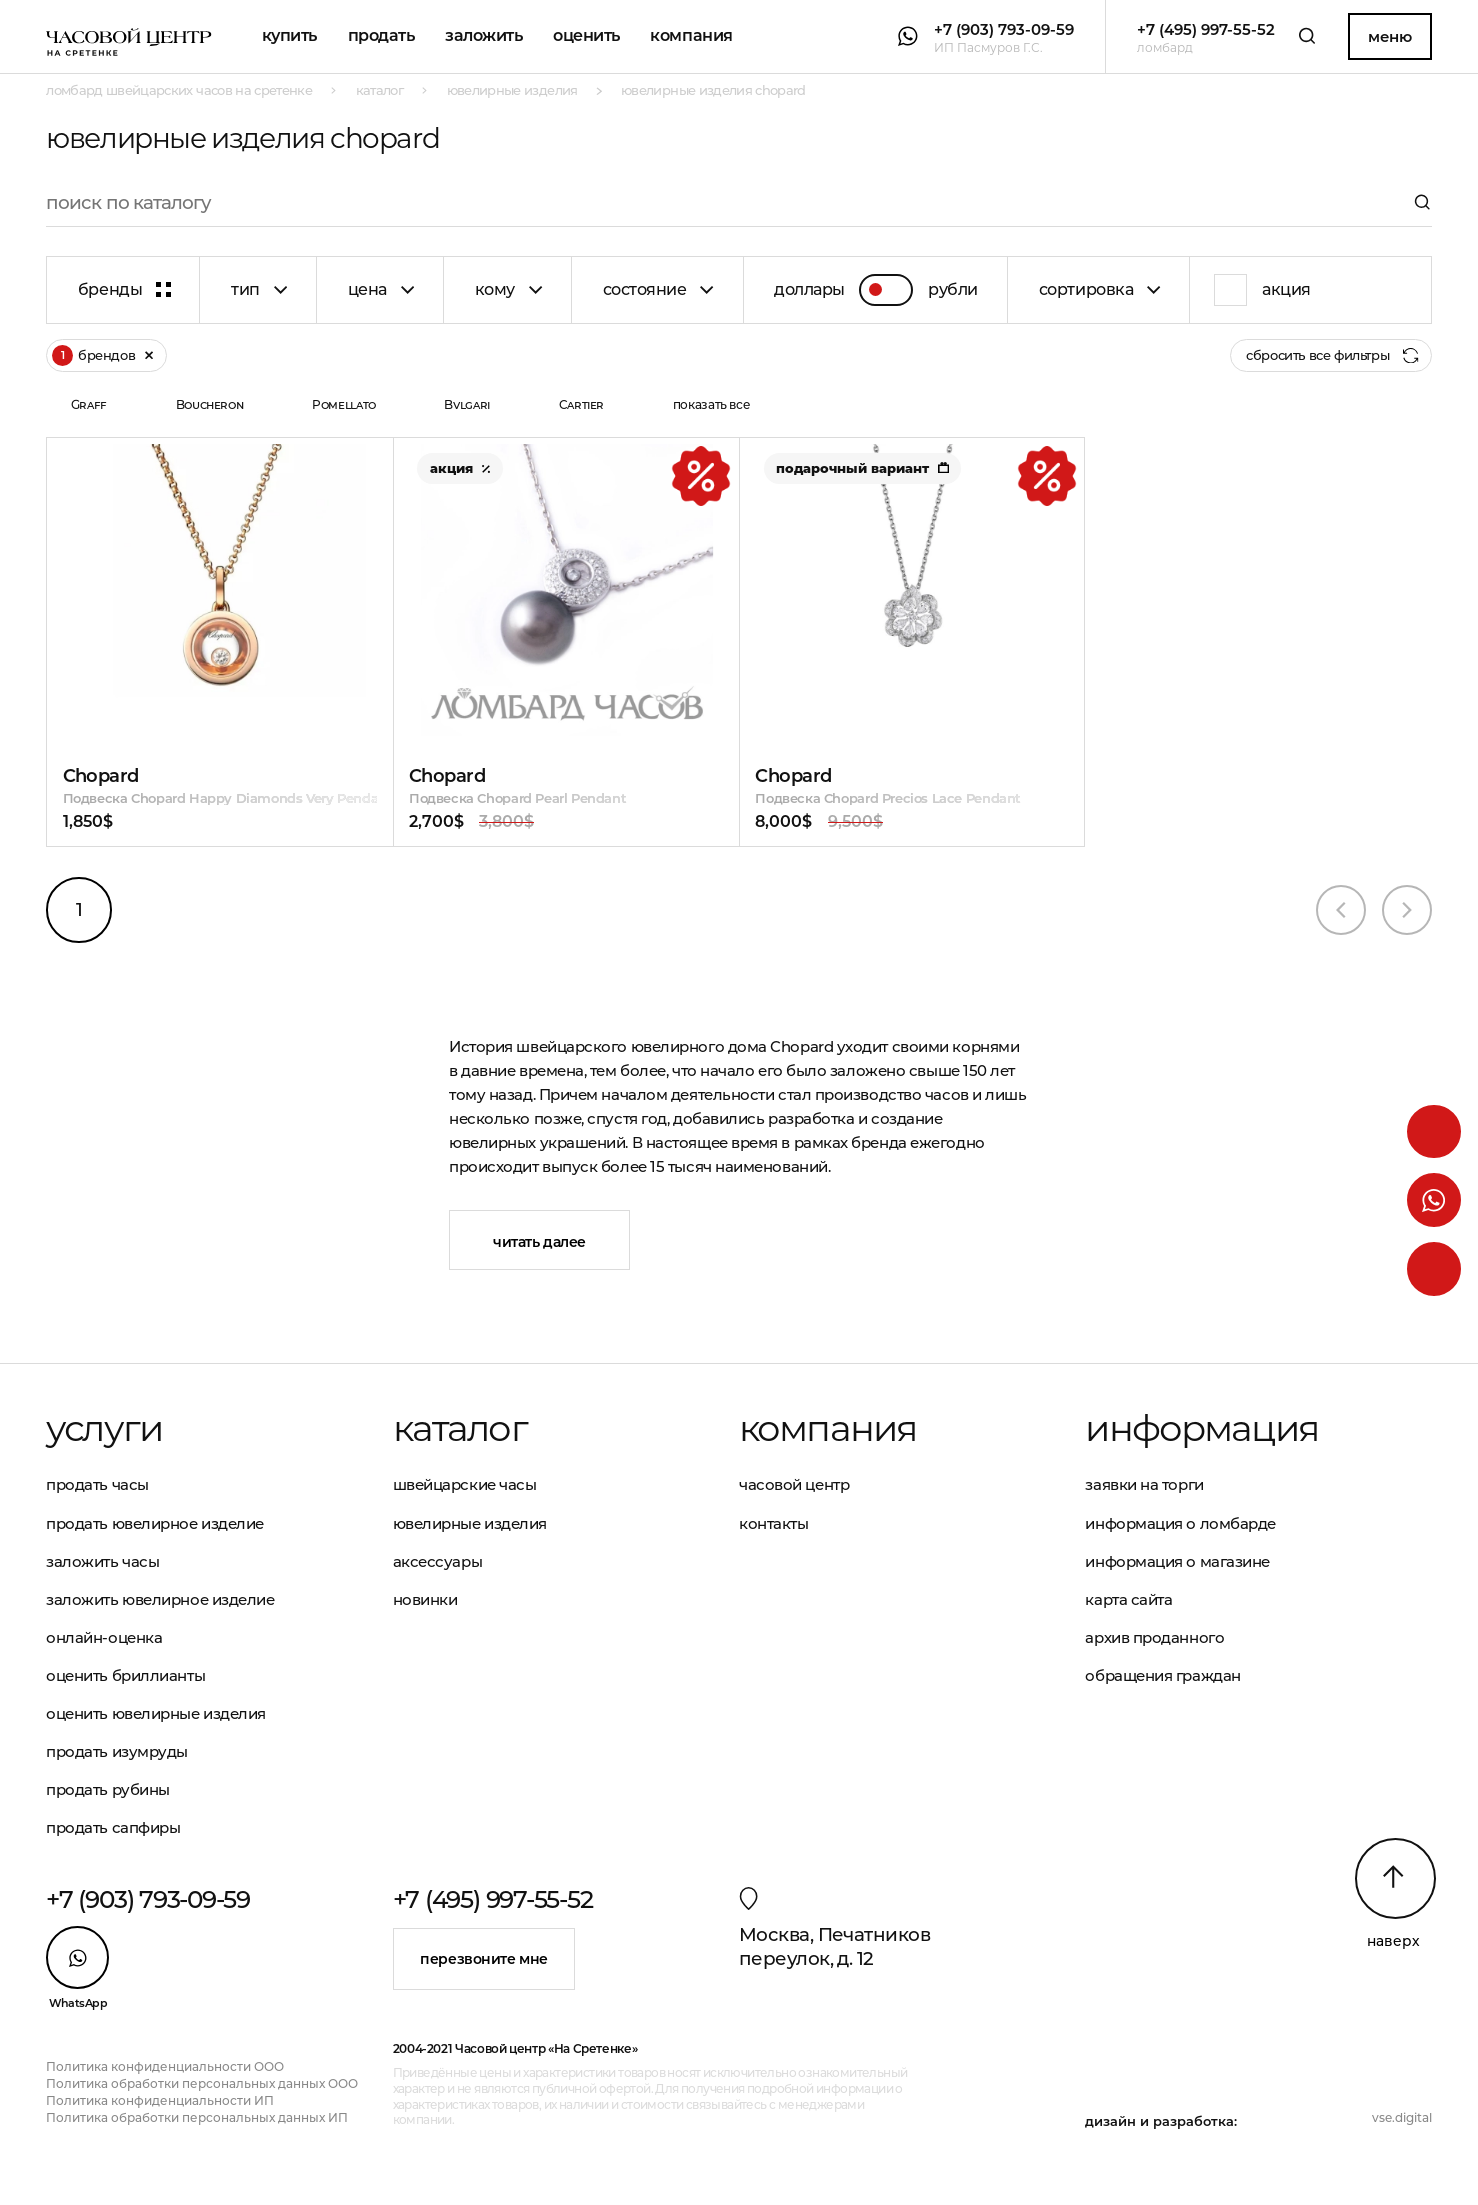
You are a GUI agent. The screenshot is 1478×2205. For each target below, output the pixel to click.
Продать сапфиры (113, 1827)
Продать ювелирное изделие (155, 1523)
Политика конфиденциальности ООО (165, 2066)
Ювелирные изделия (470, 1523)
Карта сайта (1128, 1599)
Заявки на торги (1144, 1484)
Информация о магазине (1177, 1561)
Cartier (581, 404)
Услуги (104, 1428)
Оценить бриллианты (125, 1675)
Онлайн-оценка (104, 1637)
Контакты (773, 1523)
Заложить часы (102, 1561)
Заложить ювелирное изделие (160, 1599)
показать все (712, 404)
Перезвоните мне (484, 1959)
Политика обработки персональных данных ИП (197, 2117)
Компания (691, 35)
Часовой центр (794, 1484)
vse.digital (1402, 2117)
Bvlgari (466, 404)
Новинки (425, 1599)
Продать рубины (108, 1789)
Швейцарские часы (465, 1484)
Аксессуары (438, 1561)
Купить (289, 35)
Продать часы (97, 1484)
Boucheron (210, 404)
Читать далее (539, 1242)
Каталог (460, 1428)
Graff (89, 404)
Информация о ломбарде (1180, 1523)
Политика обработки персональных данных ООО (202, 2083)
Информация (1201, 1428)
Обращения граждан (1162, 1675)
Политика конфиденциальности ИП (160, 2100)
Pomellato (344, 404)
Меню (1389, 36)
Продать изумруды (117, 1751)
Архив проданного (1154, 1637)
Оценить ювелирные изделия (156, 1713)
